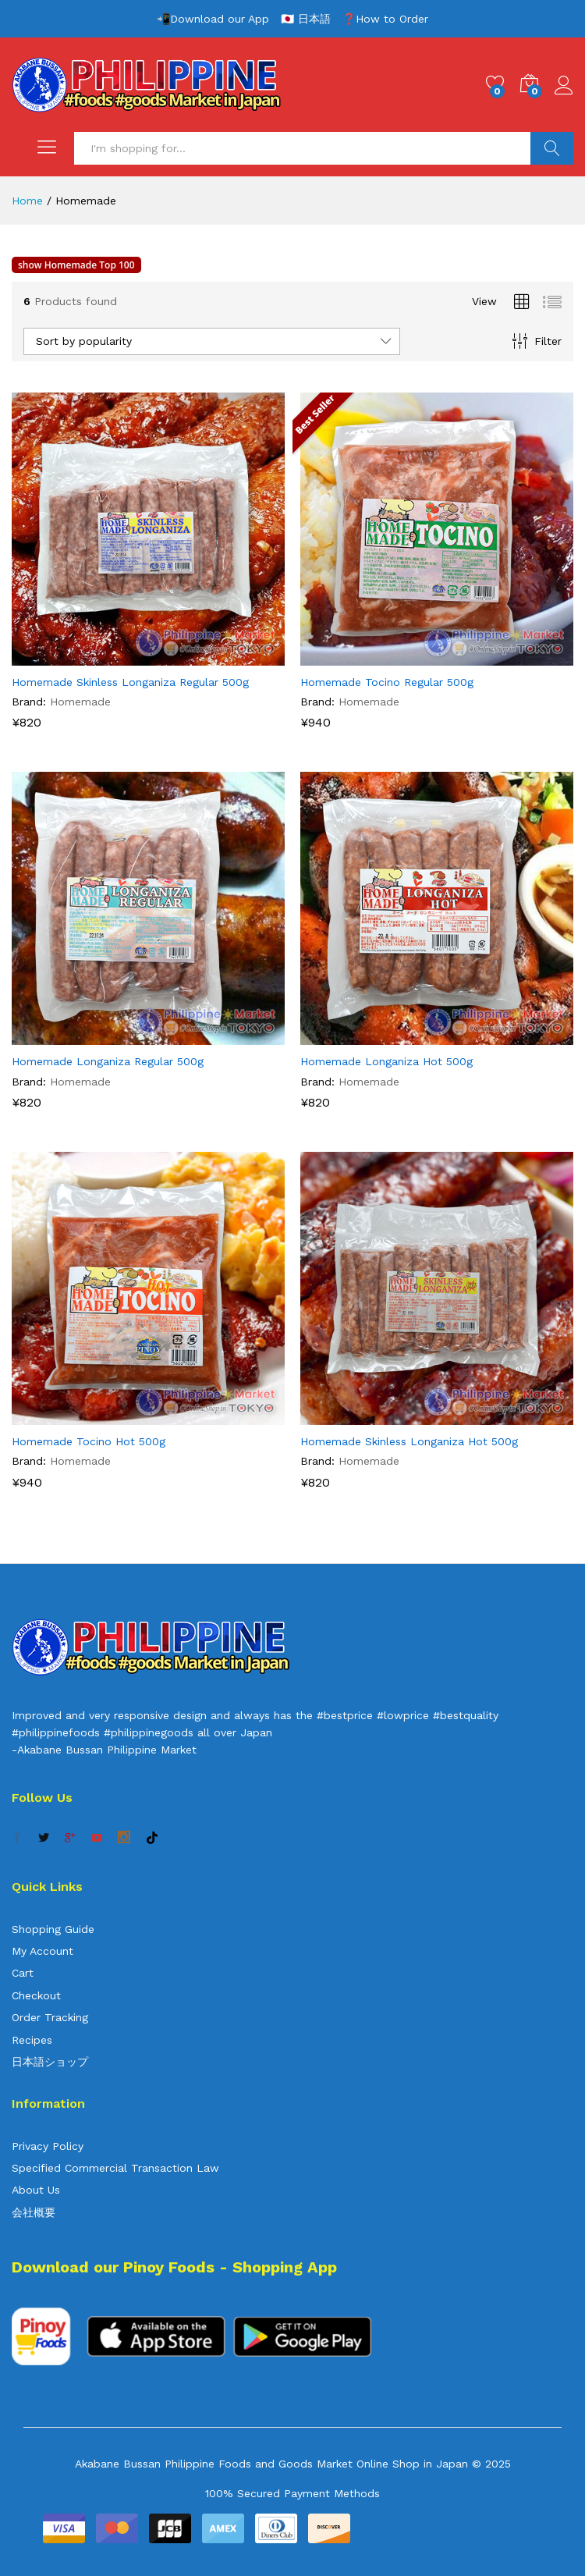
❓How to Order (385, 18)
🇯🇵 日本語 (306, 18)
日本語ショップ (50, 2061)
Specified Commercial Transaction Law (115, 2168)
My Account (42, 1951)
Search (551, 148)
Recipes (32, 2040)
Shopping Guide (53, 1929)
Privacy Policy (47, 2146)
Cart (23, 1973)
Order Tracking (50, 2017)
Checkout (36, 1995)
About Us (36, 2189)
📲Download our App (213, 18)
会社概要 (33, 2212)
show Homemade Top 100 (76, 265)
